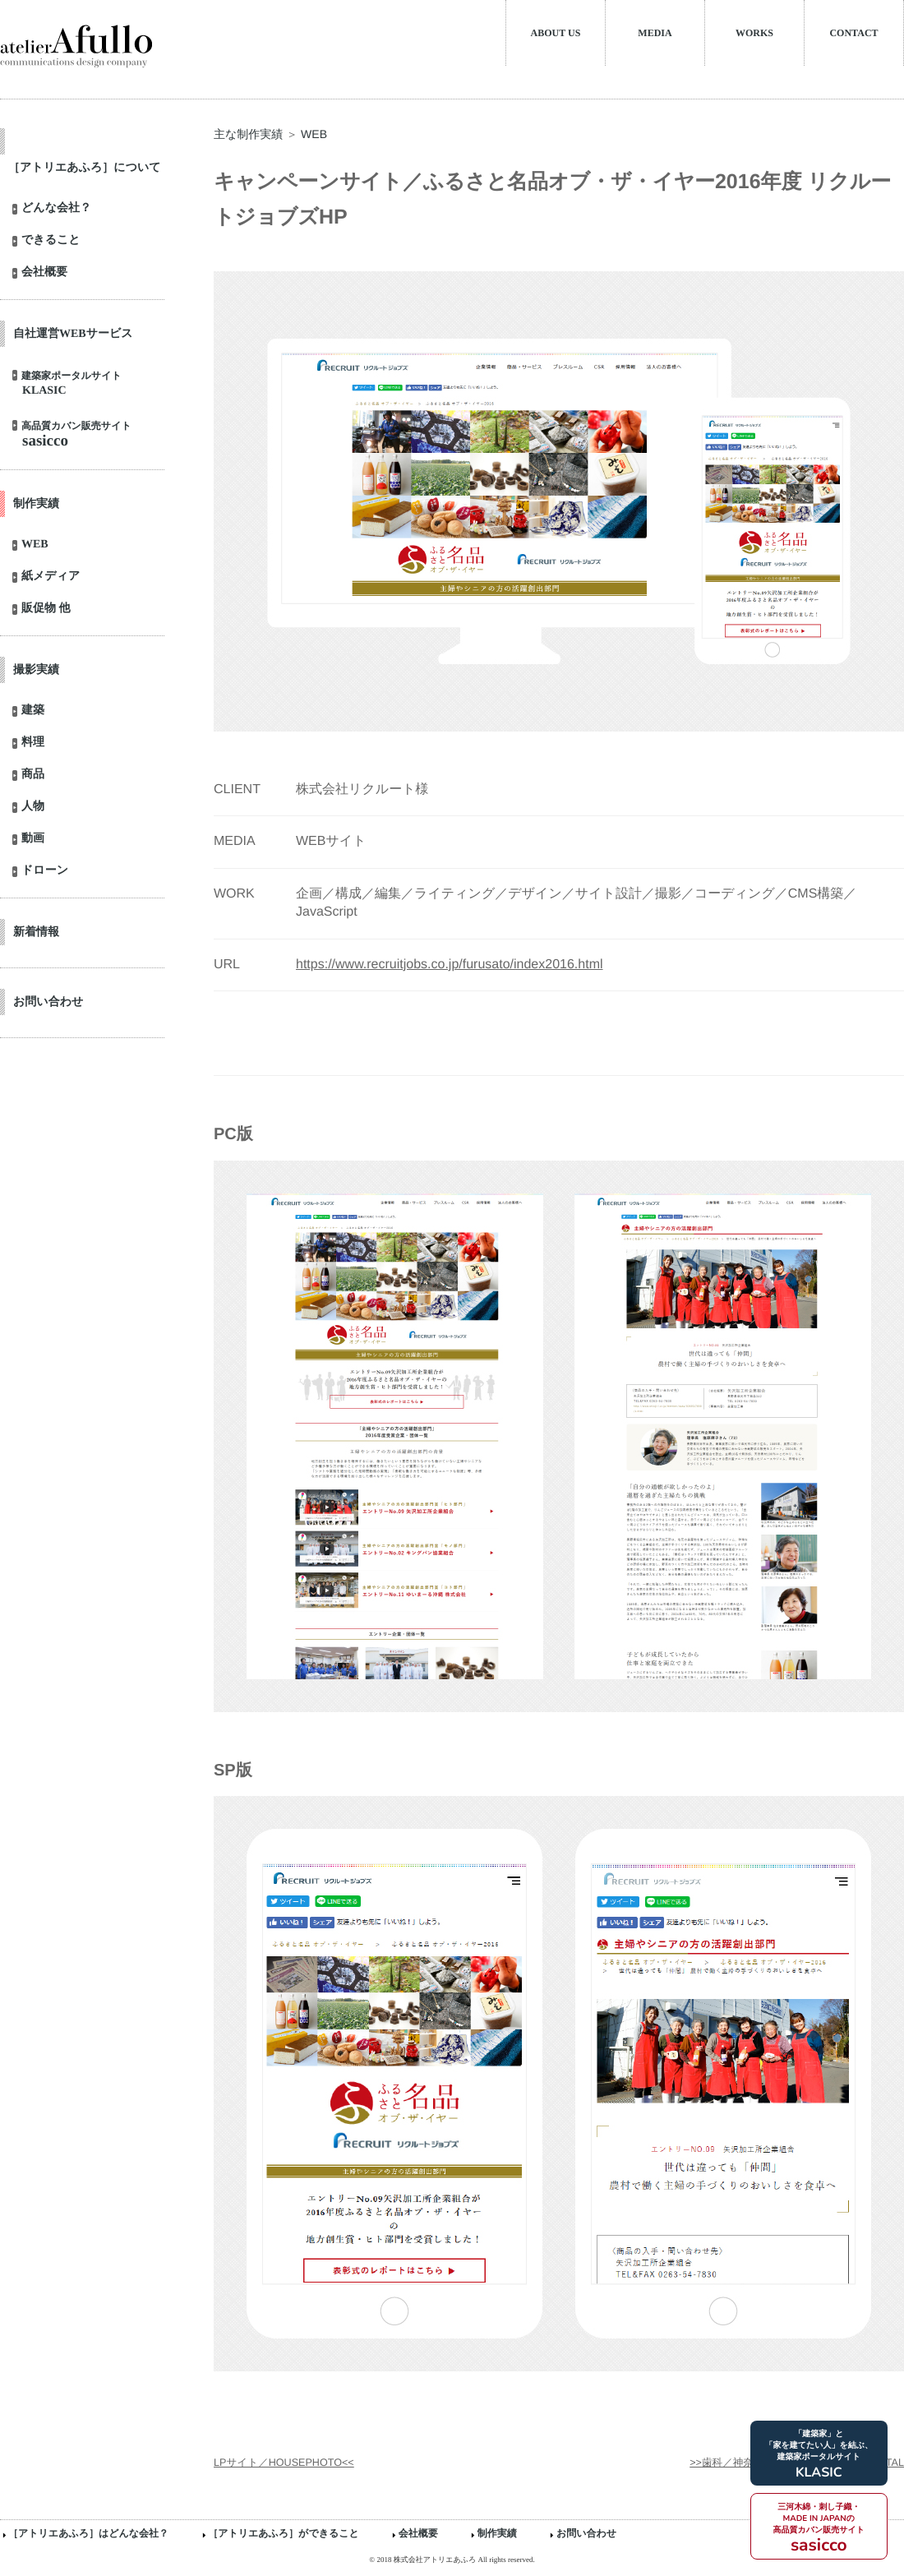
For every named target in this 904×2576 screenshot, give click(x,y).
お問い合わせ (586, 2533)
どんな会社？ (56, 209)
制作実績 (497, 2533)
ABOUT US (556, 33)
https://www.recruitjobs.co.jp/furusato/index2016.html (449, 965)
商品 (32, 775)
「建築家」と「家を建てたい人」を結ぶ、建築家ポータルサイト (819, 2454)
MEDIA (654, 33)
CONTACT (853, 33)
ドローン (44, 871)
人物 (32, 807)
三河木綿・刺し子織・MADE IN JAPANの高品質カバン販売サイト (819, 2529)
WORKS (754, 33)
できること (51, 241)
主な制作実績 (248, 134)
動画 (32, 839)
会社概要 (44, 273)
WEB (34, 545)
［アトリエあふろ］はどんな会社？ (88, 2533)
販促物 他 (46, 609)
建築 (32, 711)
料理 (32, 743)
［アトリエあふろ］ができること (283, 2533)
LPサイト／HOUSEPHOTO (278, 2462)
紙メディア (50, 577)
